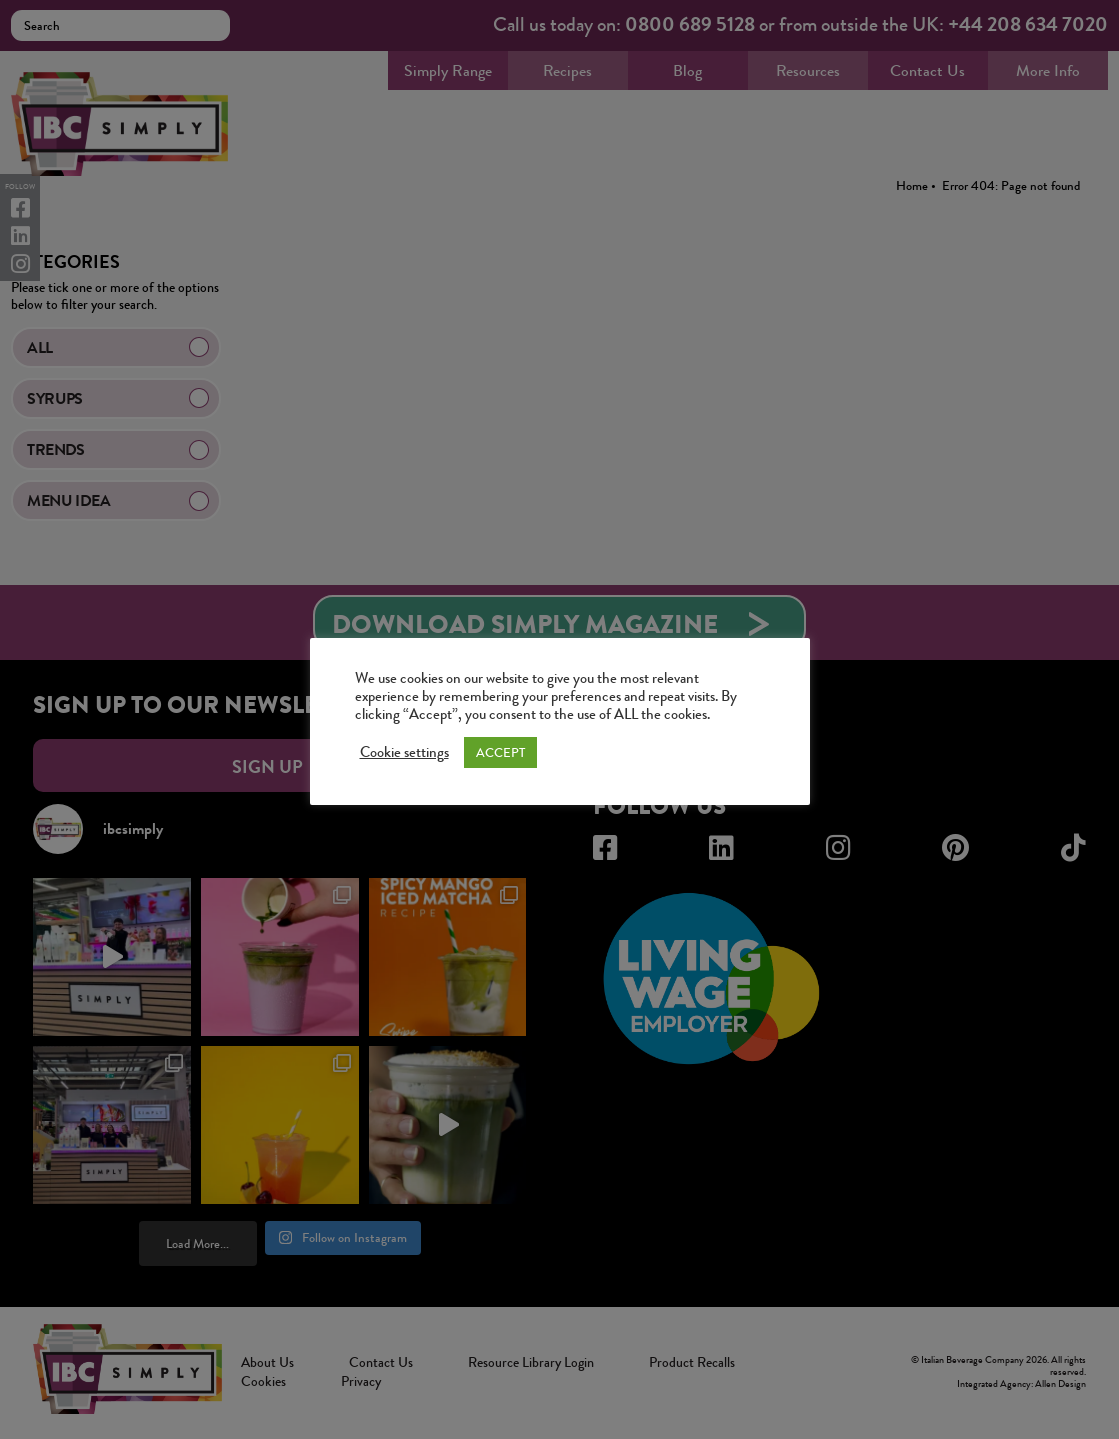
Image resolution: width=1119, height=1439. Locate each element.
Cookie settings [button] (404, 753)
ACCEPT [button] (500, 752)
